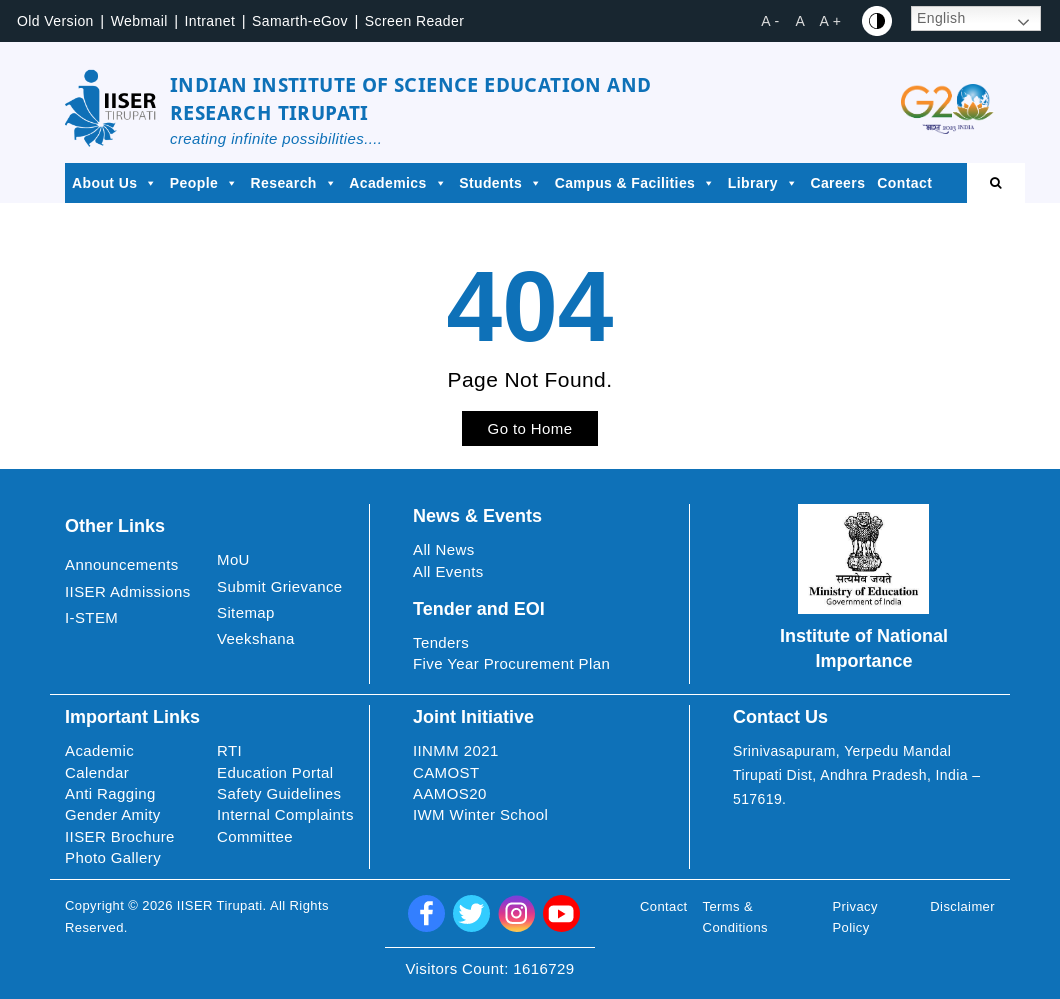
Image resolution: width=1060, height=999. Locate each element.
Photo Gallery (113, 857)
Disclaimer (962, 906)
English (941, 18)
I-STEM (91, 617)
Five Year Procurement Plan (511, 663)
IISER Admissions (128, 591)
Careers (837, 183)
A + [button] (831, 21)
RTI (229, 750)
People (204, 183)
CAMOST (446, 772)
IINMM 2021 (456, 750)
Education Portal (275, 772)
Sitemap (246, 612)
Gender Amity (113, 814)
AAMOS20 (450, 793)
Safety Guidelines (279, 793)
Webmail (139, 21)
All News (444, 549)
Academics (398, 183)
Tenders (441, 642)
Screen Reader (414, 21)
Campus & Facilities (635, 183)
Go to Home (530, 428)
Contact (904, 183)
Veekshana (256, 638)
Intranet (210, 21)
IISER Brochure (120, 836)
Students (501, 183)
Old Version (55, 21)
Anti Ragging (110, 793)
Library (763, 183)
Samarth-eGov (300, 21)
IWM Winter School (480, 814)
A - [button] (770, 21)
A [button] (801, 21)
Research (294, 183)
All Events (448, 571)
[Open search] (996, 183)
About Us (115, 183)
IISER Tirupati (220, 905)
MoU (233, 559)
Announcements (122, 564)
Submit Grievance (280, 586)
